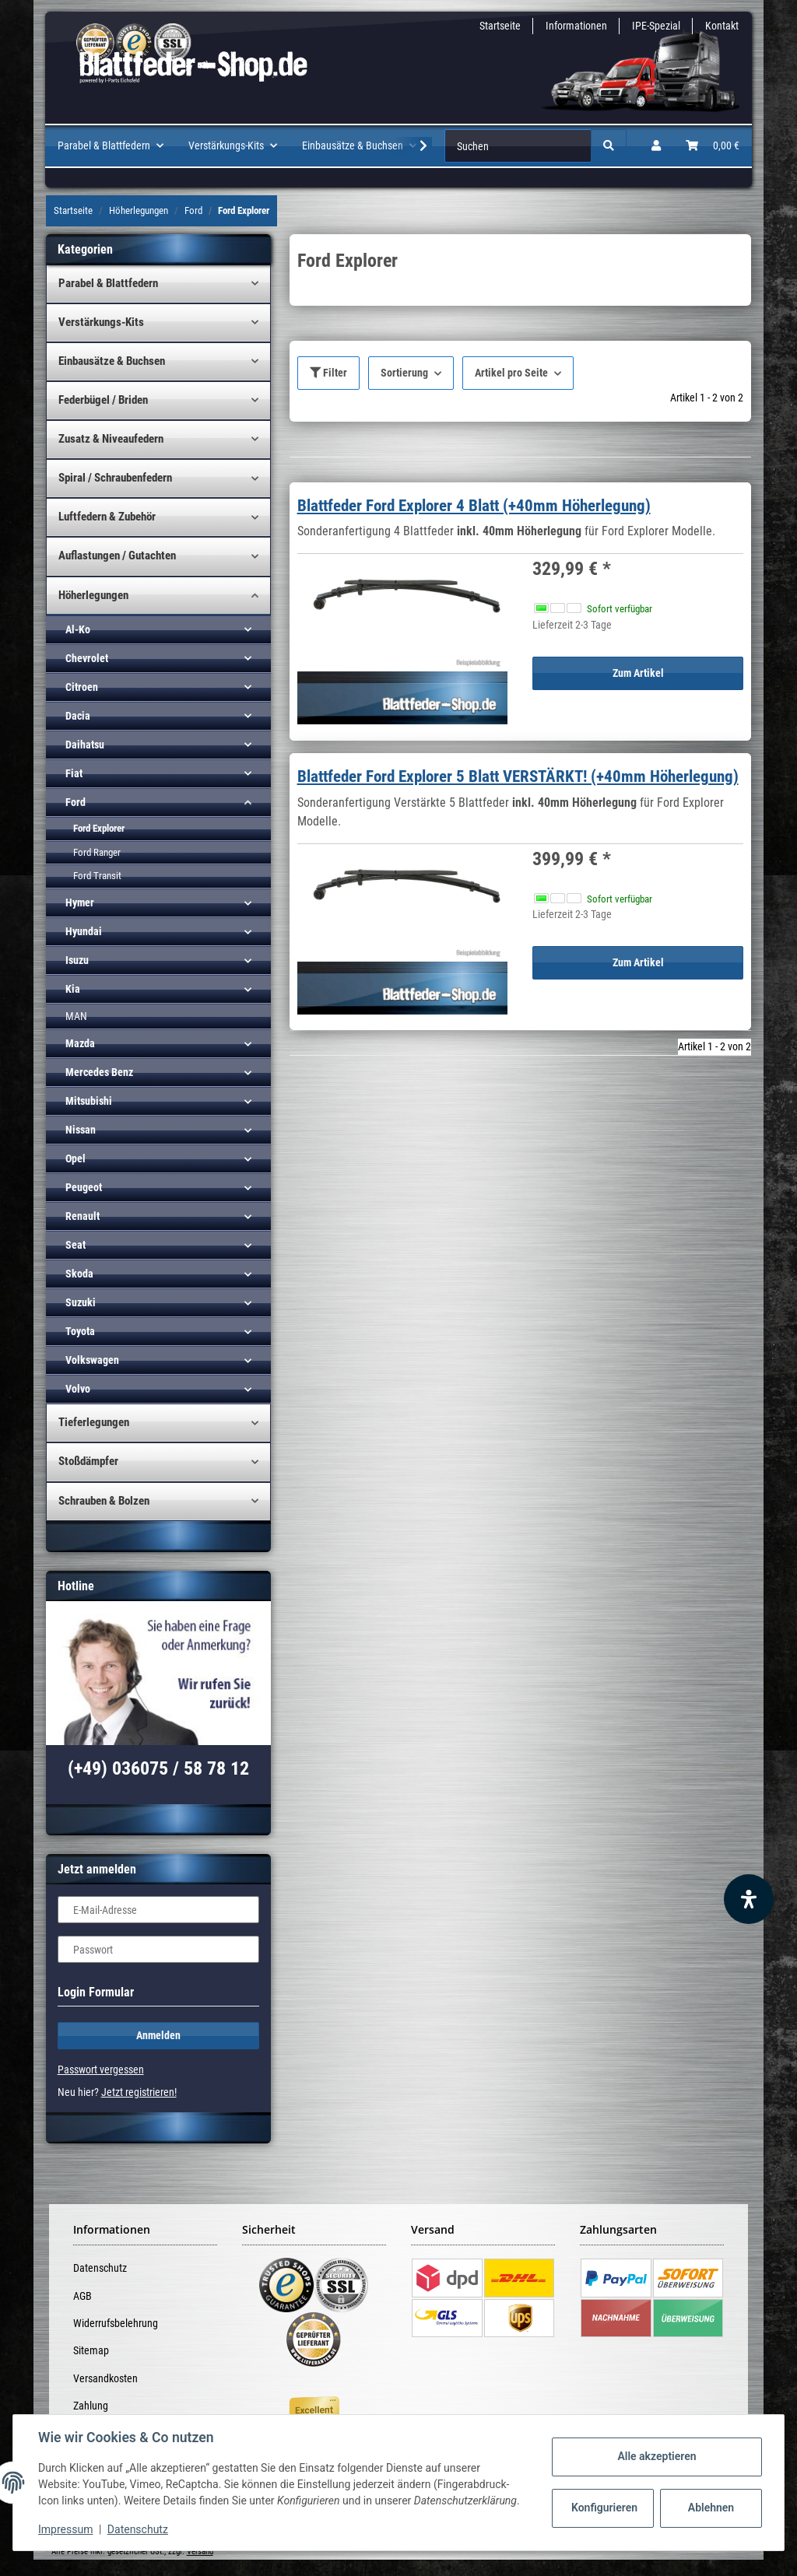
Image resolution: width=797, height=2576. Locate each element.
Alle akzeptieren (656, 2456)
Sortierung (404, 372)
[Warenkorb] (712, 145)
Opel (75, 1158)
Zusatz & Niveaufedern (110, 439)
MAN (76, 1016)
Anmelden (158, 2035)
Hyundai (83, 931)
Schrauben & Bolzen (103, 1501)
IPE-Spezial (656, 25)
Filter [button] (328, 372)
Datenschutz (100, 2268)
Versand (200, 2551)
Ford (75, 802)
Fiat (74, 773)
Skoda (79, 1273)
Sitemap (91, 2350)
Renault (82, 1216)
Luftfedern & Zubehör (107, 517)
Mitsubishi (88, 1101)
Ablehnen (711, 2507)
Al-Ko (77, 629)
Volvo (77, 1389)
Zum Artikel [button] (638, 673)
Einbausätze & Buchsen (111, 361)
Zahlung (90, 2405)
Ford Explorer (99, 828)
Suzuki (80, 1302)
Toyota (80, 1331)
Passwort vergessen (101, 2069)
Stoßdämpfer (88, 1461)
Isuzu (77, 960)
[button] (656, 145)
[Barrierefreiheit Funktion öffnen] (749, 1899)
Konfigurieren (604, 2507)
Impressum (65, 2529)
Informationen (576, 25)
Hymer (79, 902)
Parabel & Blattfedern (108, 283)
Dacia (77, 716)
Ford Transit (97, 875)
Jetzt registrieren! (139, 2092)
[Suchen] (518, 146)
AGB (82, 2296)
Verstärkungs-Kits (101, 322)
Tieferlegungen (93, 1422)
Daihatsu (84, 744)
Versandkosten (105, 2378)
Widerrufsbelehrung (115, 2323)
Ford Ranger (97, 852)
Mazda (80, 1043)
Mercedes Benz (99, 1072)
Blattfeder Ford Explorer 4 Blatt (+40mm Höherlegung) (474, 505)
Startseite (500, 25)
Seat (75, 1245)
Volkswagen (92, 1360)
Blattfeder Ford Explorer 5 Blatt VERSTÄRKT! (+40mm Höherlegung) (518, 776)
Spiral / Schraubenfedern (115, 478)
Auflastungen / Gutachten (117, 555)
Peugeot (83, 1187)
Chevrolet (86, 658)
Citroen (81, 687)
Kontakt (722, 25)
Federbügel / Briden (103, 400)
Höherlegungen (93, 595)
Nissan (80, 1129)
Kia (72, 989)
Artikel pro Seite (511, 372)
